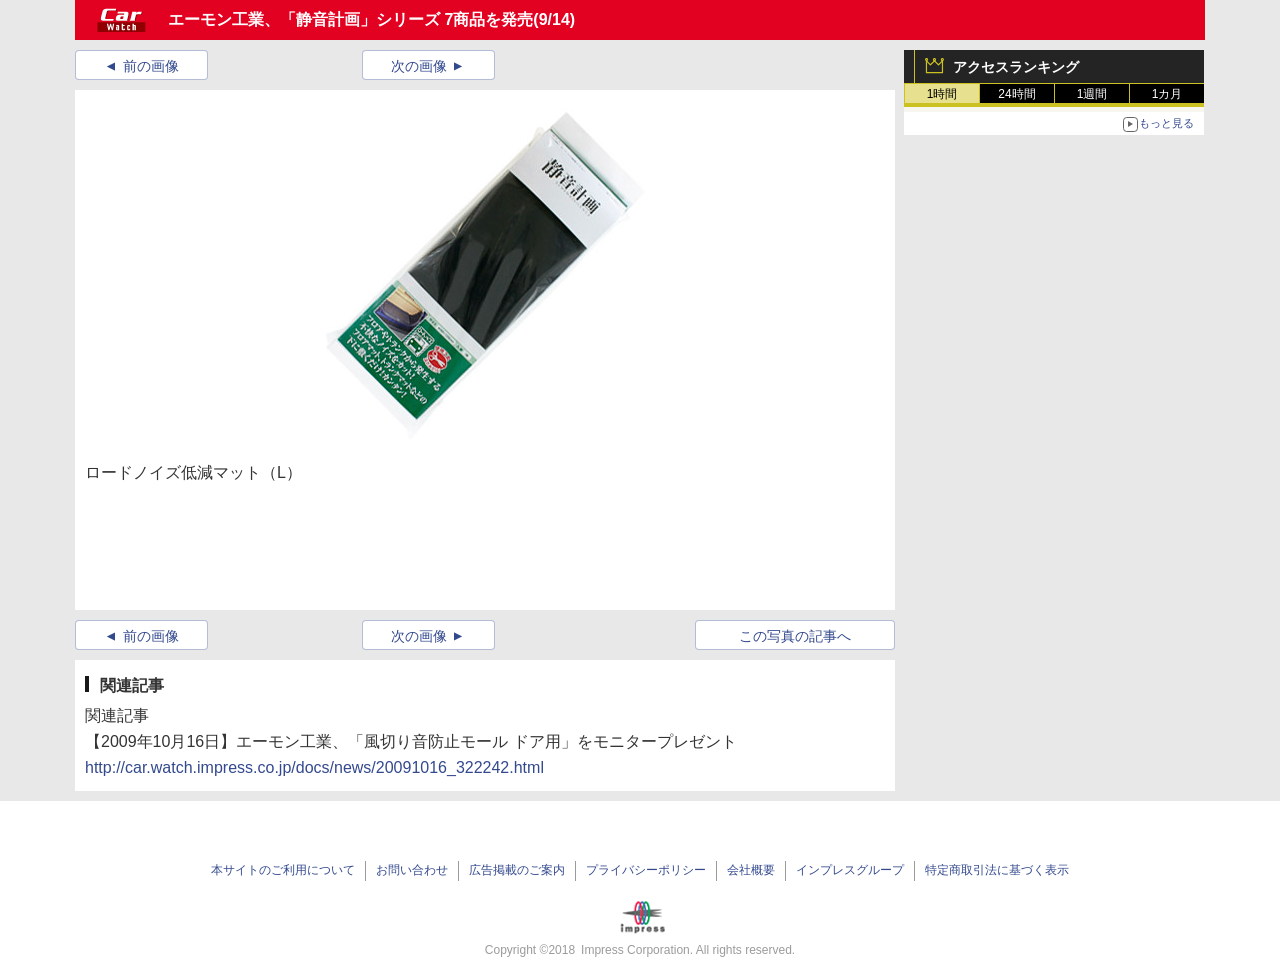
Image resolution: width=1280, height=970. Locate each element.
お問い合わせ (412, 870)
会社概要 (751, 870)
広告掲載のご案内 (517, 870)
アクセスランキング (1016, 67)
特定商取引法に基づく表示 (997, 870)
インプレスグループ (850, 870)
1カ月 (1167, 94)
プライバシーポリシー (646, 870)
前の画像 (151, 66)
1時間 (942, 94)
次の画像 (419, 66)
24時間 (1016, 94)
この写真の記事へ (795, 636)
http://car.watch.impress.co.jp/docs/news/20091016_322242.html (314, 767)
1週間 (1092, 94)
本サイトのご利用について (283, 870)
